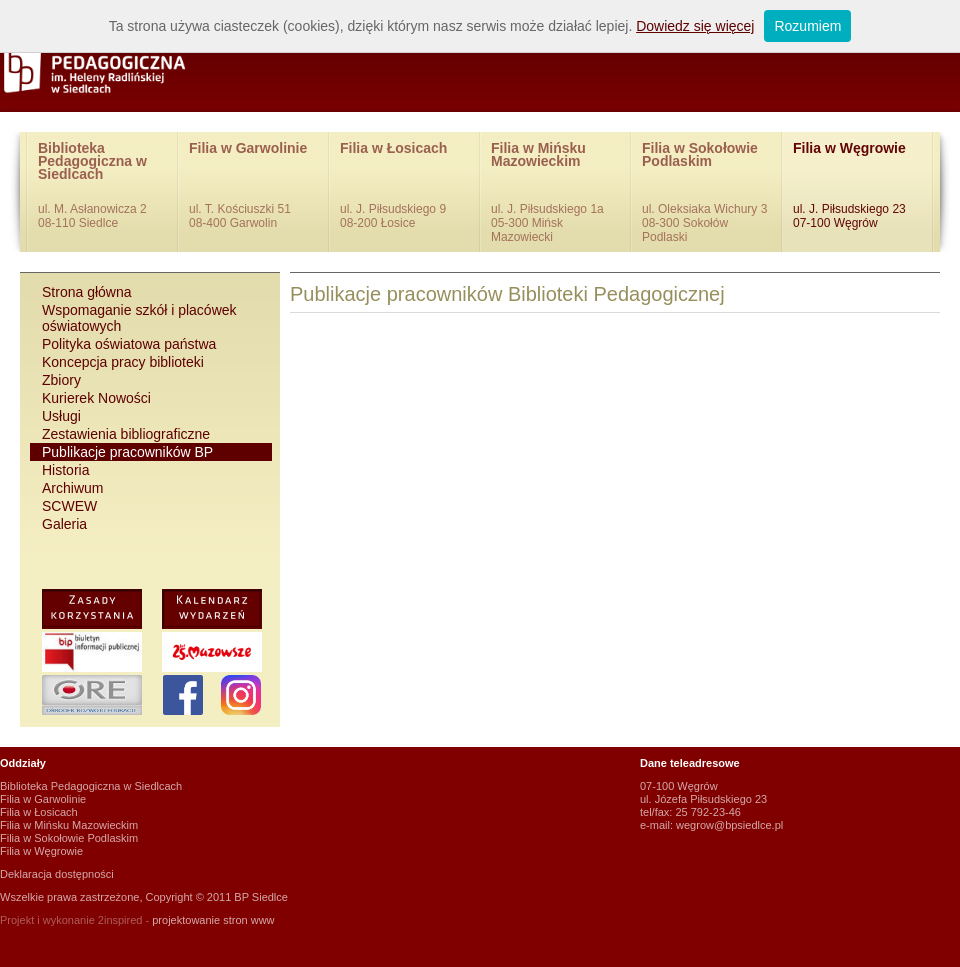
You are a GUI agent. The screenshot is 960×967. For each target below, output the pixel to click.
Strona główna (87, 292)
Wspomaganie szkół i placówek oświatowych (139, 318)
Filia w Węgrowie (857, 186)
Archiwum (72, 488)
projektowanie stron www (213, 920)
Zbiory (61, 380)
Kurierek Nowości (96, 398)
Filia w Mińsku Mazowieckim (555, 192)
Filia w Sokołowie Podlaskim (706, 192)
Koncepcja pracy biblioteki (123, 362)
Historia (65, 470)
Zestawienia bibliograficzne (126, 434)
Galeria (64, 524)
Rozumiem (807, 26)
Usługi (61, 416)
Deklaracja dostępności (57, 874)
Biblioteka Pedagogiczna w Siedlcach (102, 186)
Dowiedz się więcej (695, 26)
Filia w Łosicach (404, 186)
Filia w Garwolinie (253, 186)
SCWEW (69, 506)
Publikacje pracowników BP (127, 452)
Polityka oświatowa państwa (129, 344)
